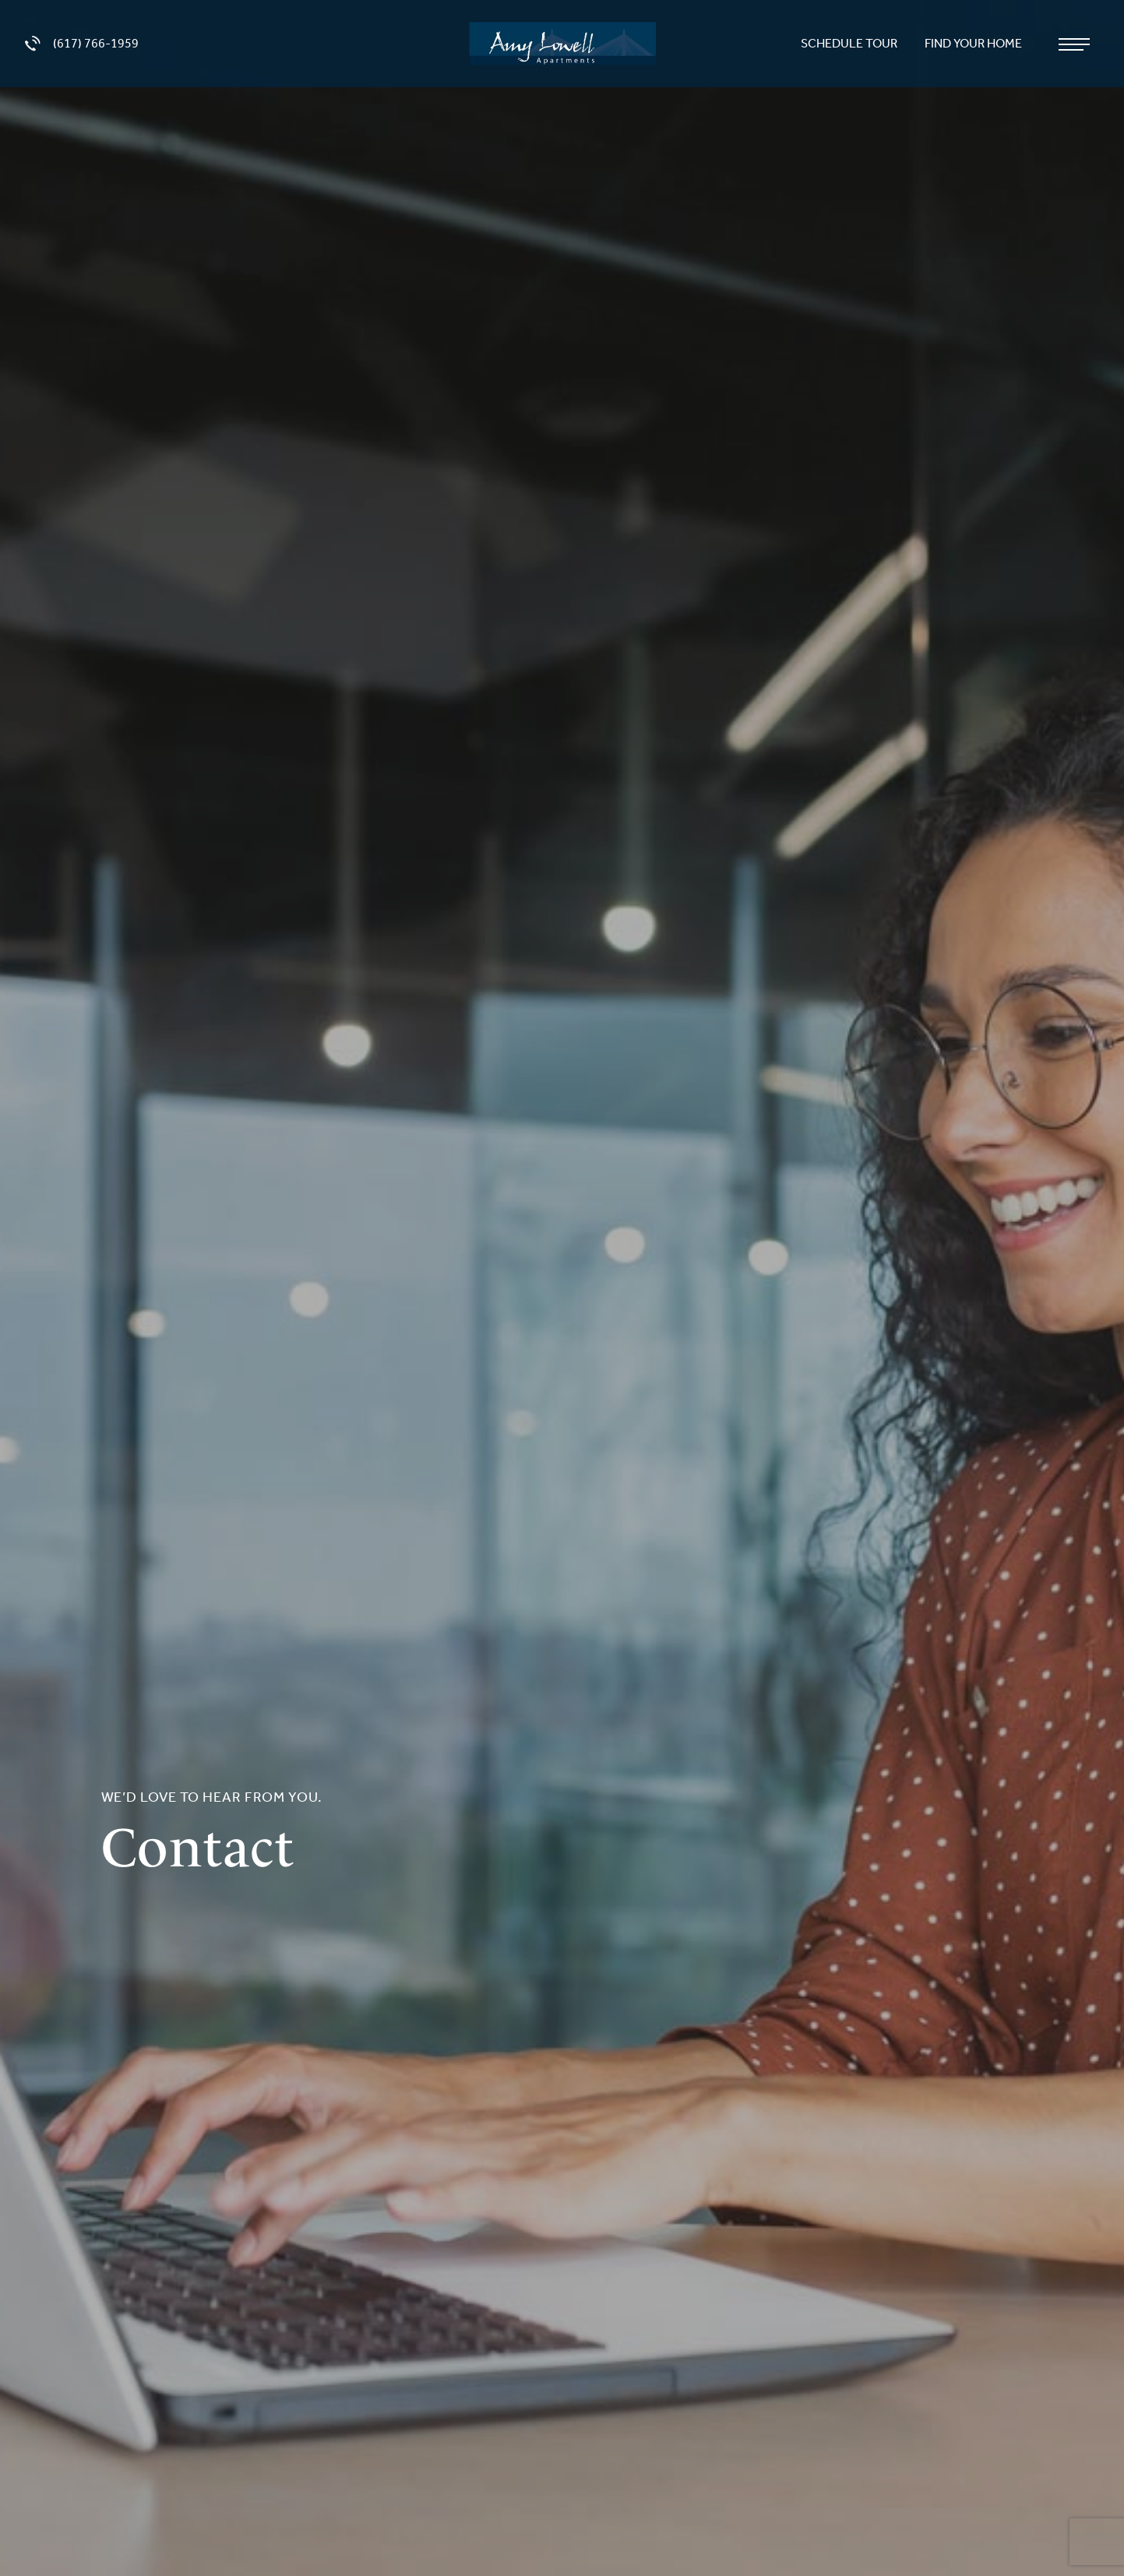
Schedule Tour (850, 43)
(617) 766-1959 (82, 44)
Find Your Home (974, 43)
